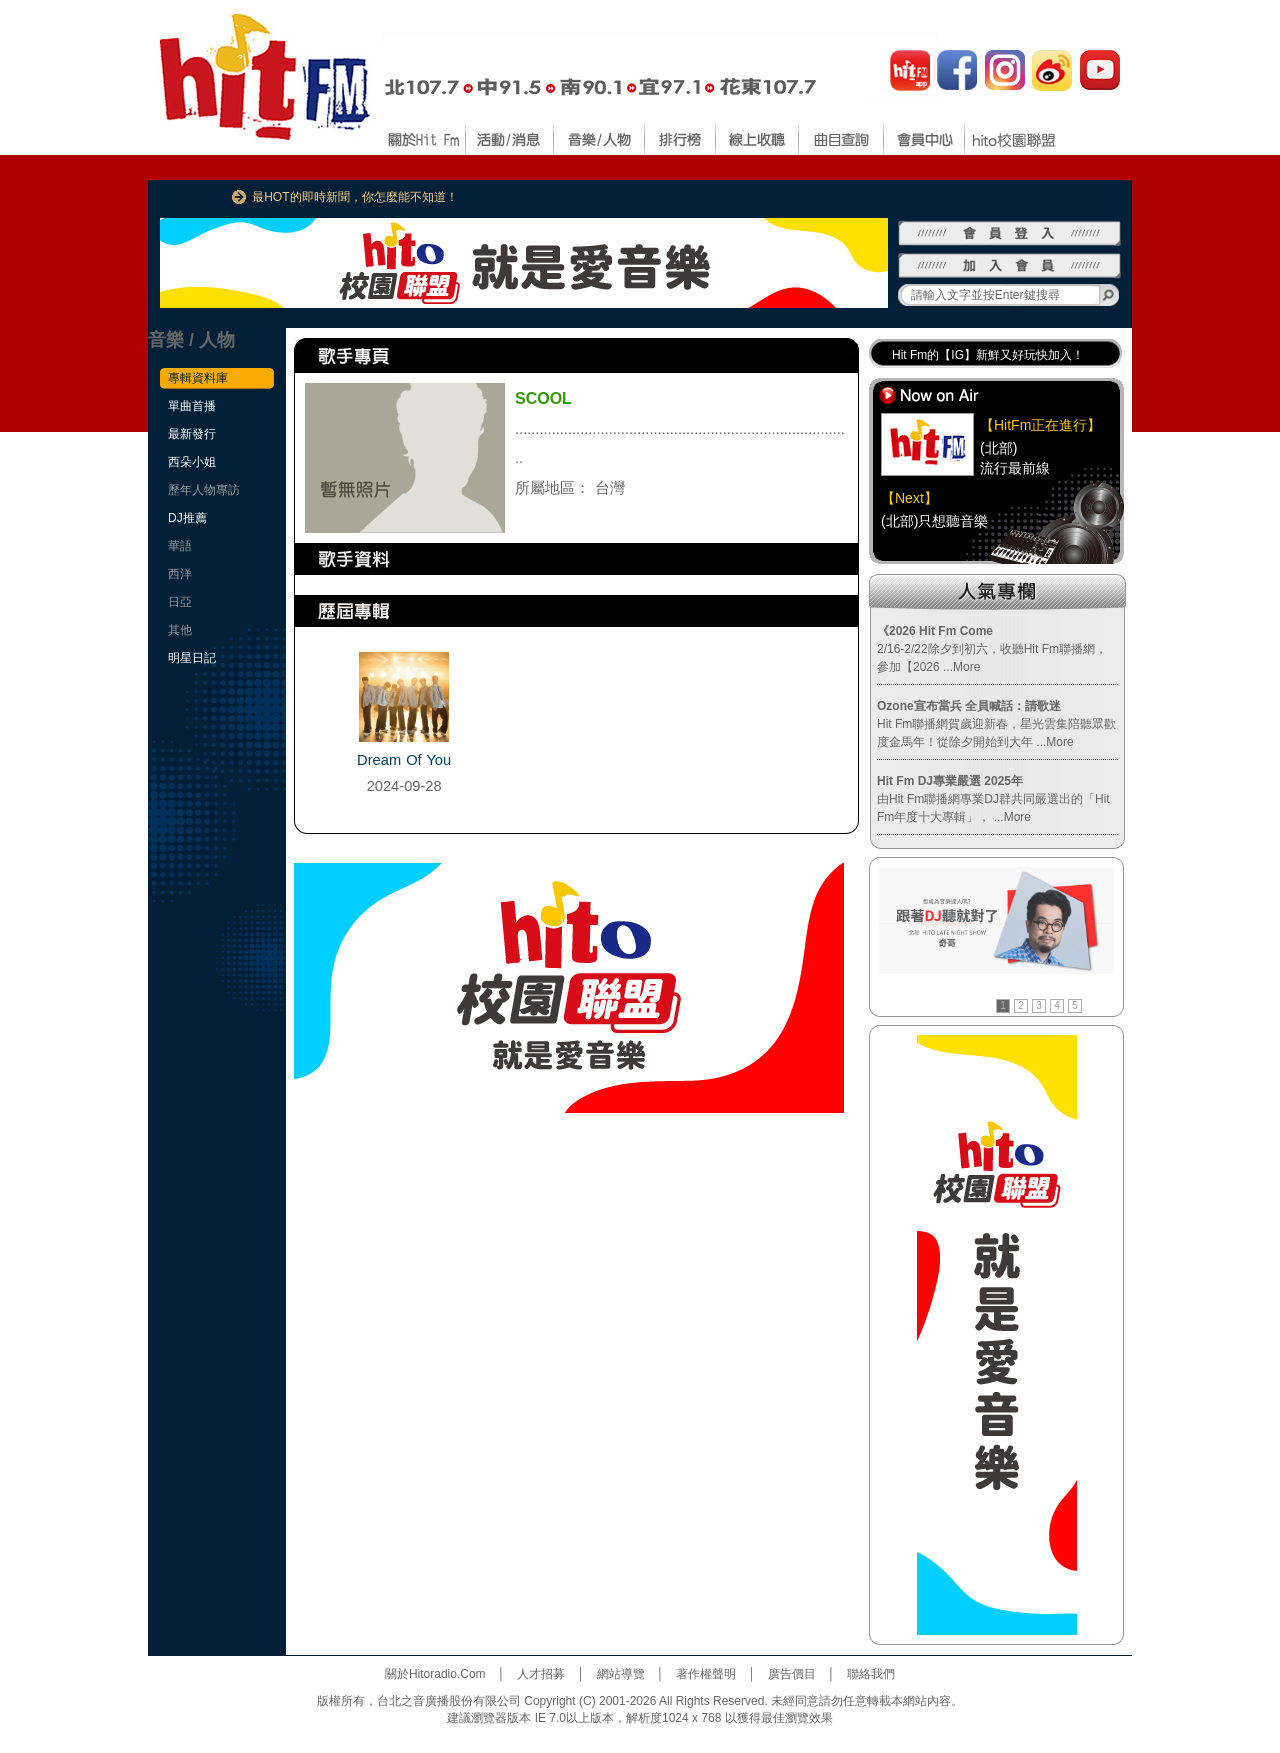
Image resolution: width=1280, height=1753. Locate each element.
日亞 (180, 602)
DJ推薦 (187, 518)
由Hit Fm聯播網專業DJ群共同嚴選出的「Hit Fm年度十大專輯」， (993, 799)
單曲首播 (192, 406)
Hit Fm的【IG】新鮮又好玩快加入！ (988, 355)
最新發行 (192, 434)
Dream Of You (404, 760)
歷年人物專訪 (204, 490)
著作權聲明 (706, 1674)
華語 (180, 546)
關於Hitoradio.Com (435, 1674)
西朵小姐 (192, 462)
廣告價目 (792, 1674)
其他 (180, 630)
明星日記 (192, 658)
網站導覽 (621, 1674)
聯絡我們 (871, 1674)
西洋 (180, 574)
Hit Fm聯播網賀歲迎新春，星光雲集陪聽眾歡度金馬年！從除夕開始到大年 (996, 724)
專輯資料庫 (198, 378)
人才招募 (541, 1674)
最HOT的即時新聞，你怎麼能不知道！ (354, 197)
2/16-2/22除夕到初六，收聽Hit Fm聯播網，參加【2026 (992, 649)
